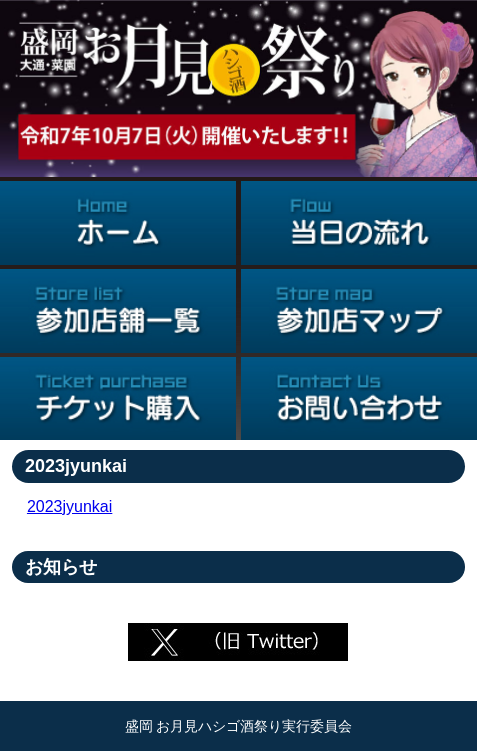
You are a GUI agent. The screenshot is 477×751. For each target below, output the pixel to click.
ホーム (118, 223)
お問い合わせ (359, 399)
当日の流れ (359, 223)
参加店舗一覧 (118, 311)
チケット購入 (118, 399)
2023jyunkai (69, 506)
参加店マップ (359, 311)
